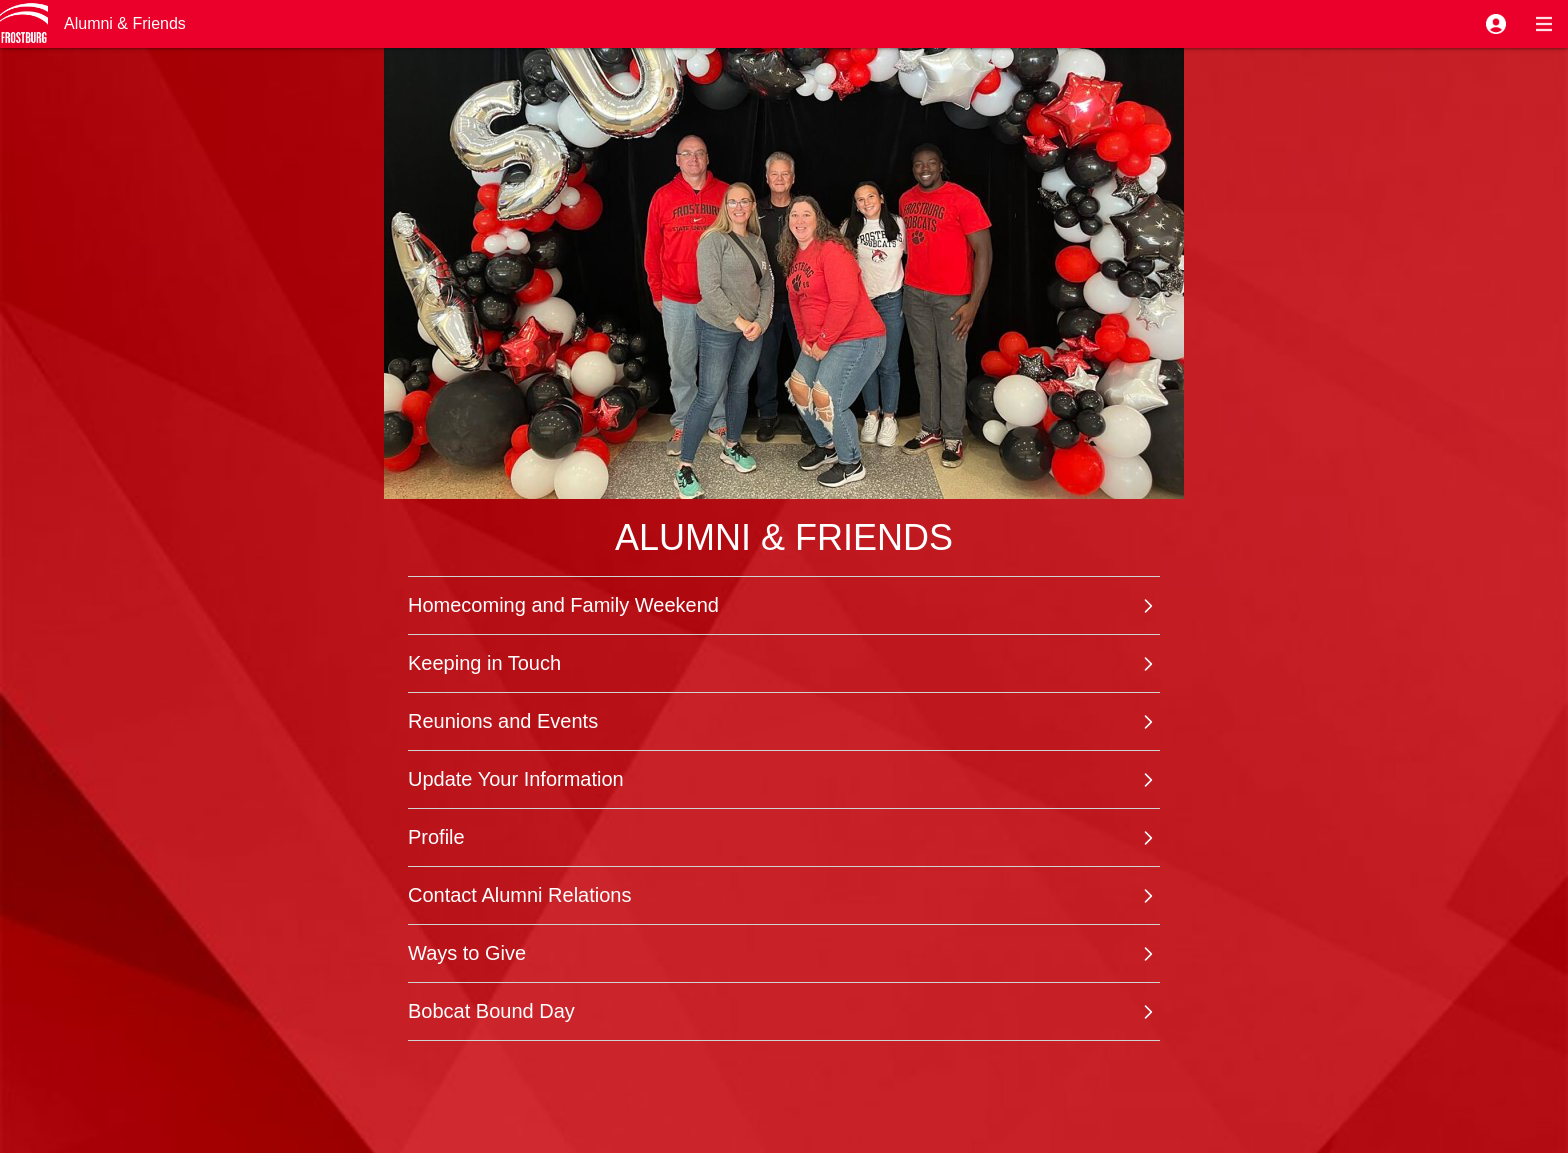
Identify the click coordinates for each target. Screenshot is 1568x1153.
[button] (1496, 24)
